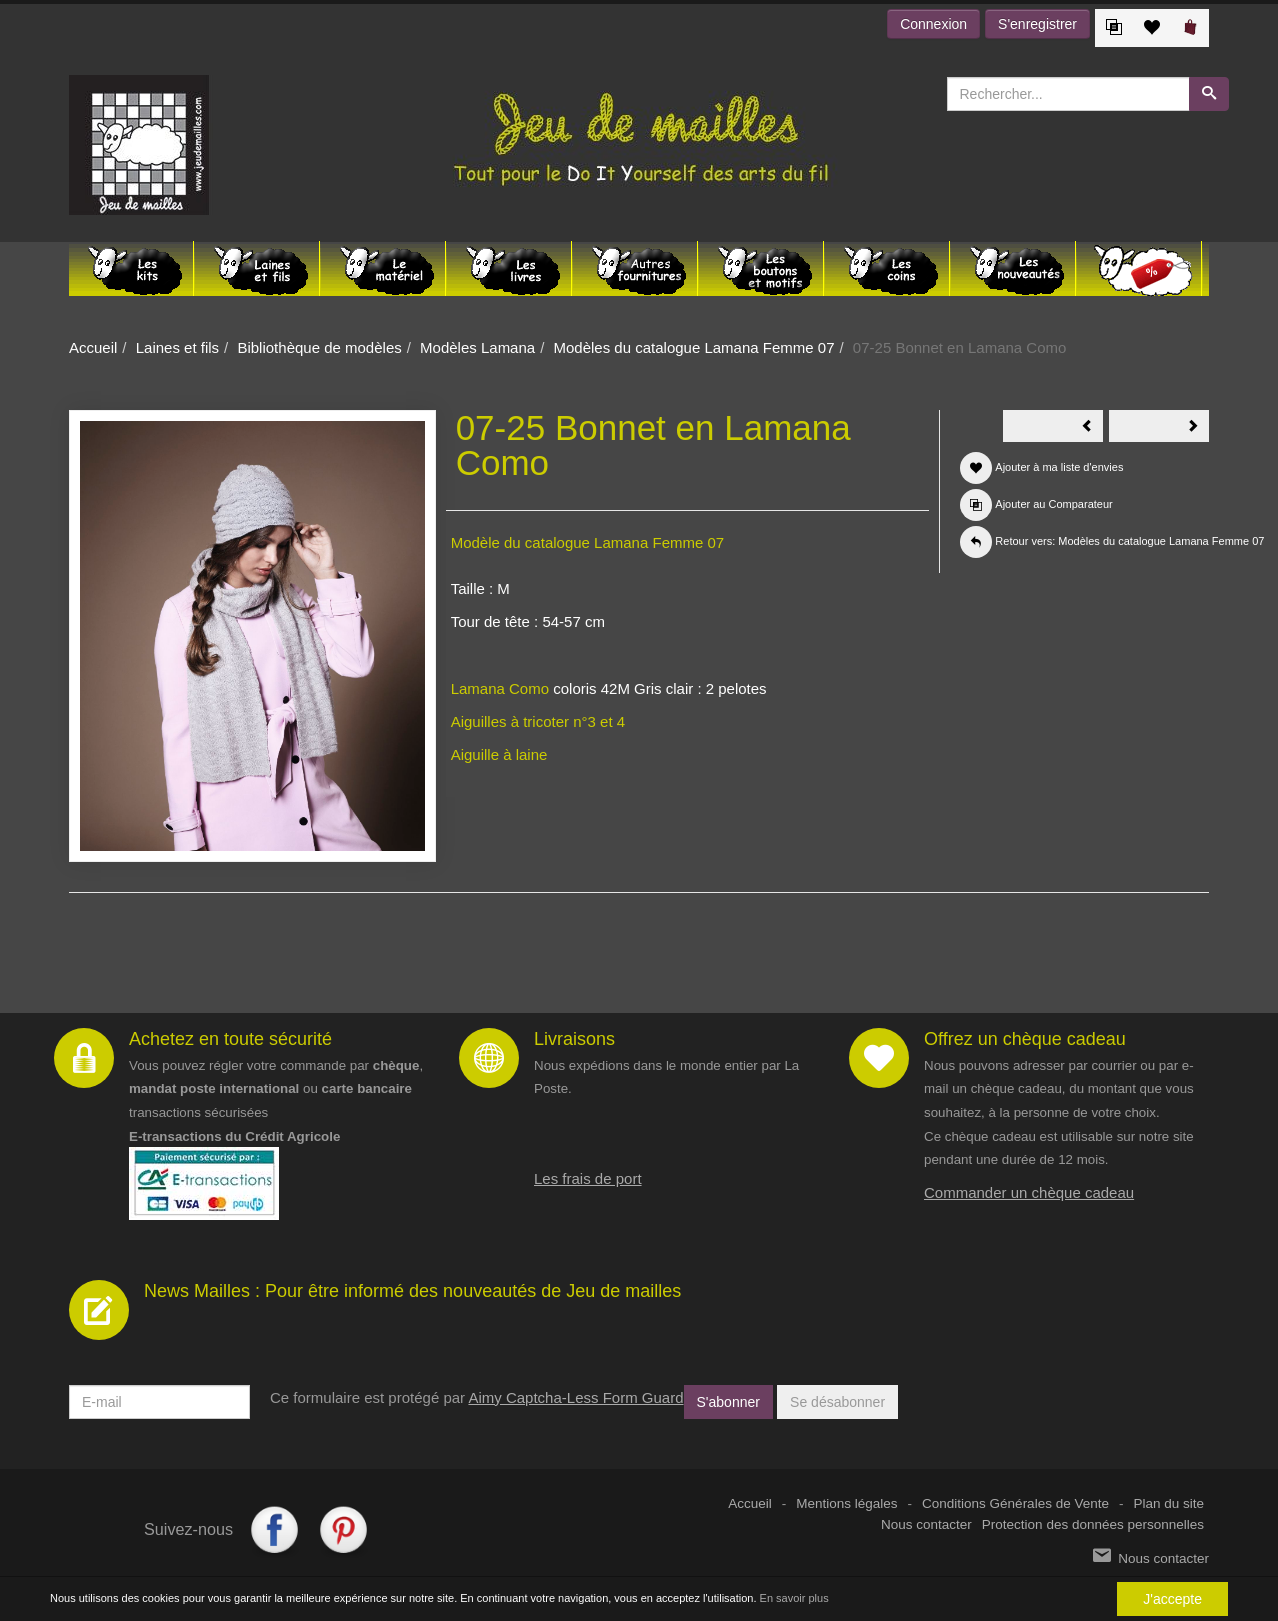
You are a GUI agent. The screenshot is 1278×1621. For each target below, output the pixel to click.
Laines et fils (177, 347)
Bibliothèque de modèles (319, 347)
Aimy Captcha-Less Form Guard (575, 1397)
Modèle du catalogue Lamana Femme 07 (588, 542)
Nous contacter (926, 1524)
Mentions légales (846, 1503)
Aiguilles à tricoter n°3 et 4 (538, 721)
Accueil (93, 347)
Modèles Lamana (477, 347)
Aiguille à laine (499, 754)
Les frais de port (588, 1178)
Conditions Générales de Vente (1015, 1503)
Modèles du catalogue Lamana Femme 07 (694, 347)
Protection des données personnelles (1093, 1524)
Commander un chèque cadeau (1029, 1192)
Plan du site (1168, 1503)
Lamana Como (502, 688)
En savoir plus (794, 1598)
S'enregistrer (1037, 24)
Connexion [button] (933, 24)
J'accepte (1172, 1599)
